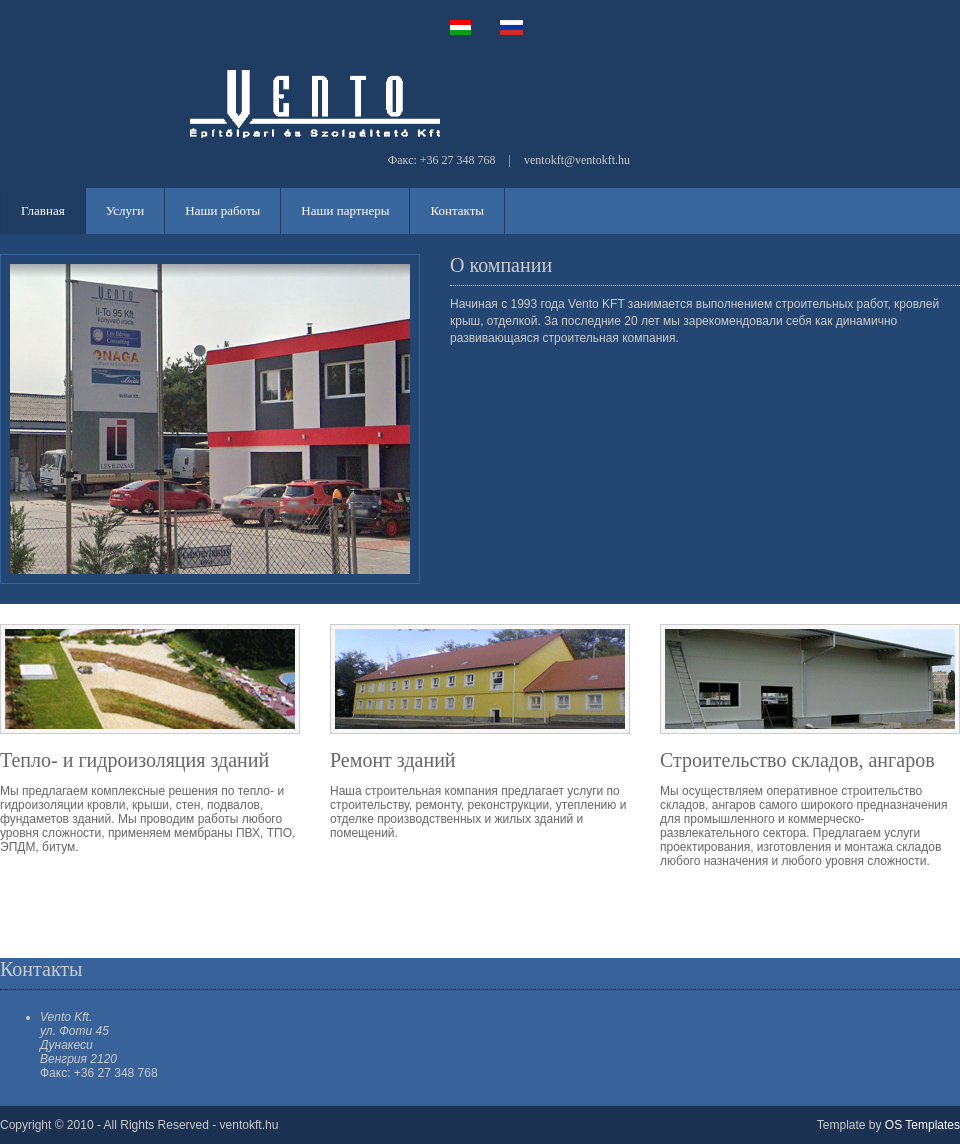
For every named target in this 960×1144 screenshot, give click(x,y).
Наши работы (222, 210)
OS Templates (922, 1125)
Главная (43, 210)
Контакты (457, 210)
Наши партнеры (345, 210)
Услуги (125, 210)
